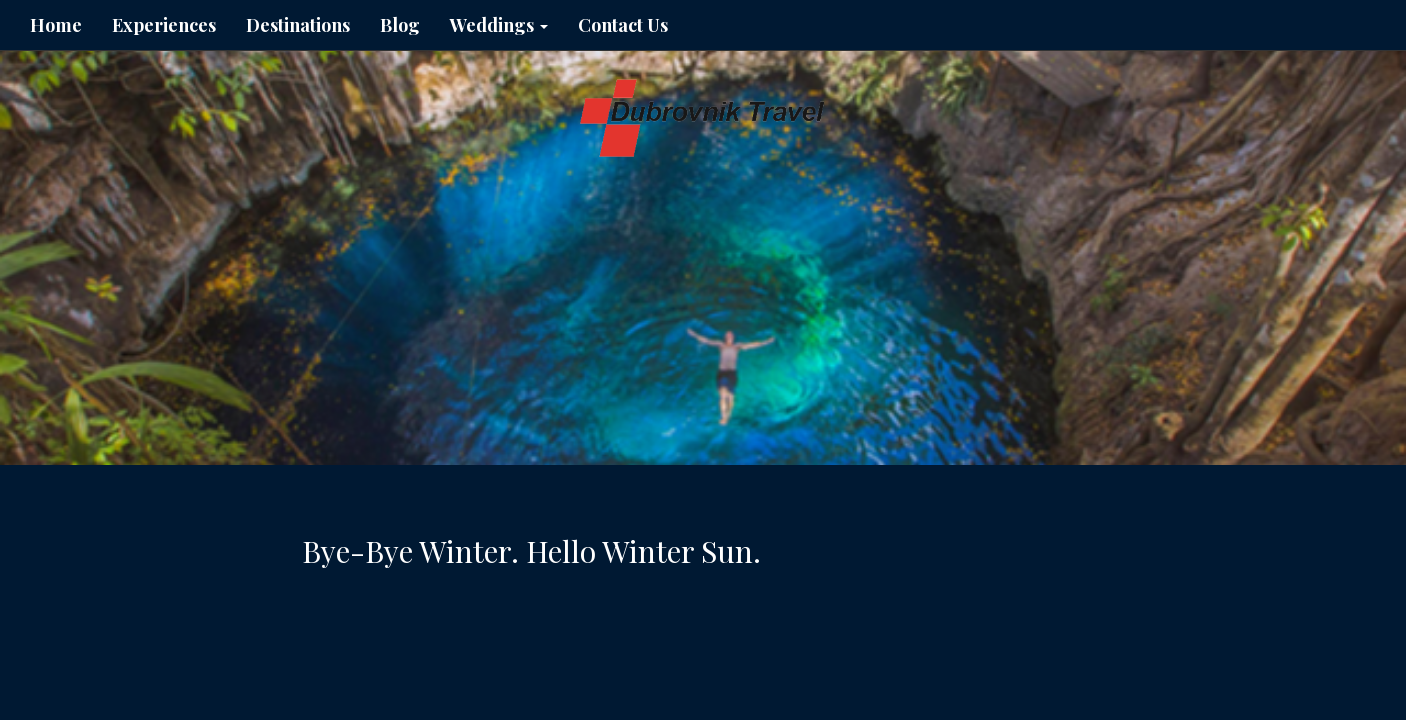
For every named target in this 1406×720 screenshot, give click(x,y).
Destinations (298, 25)
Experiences (164, 25)
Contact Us (623, 25)
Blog (400, 25)
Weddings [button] (499, 25)
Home (56, 25)
